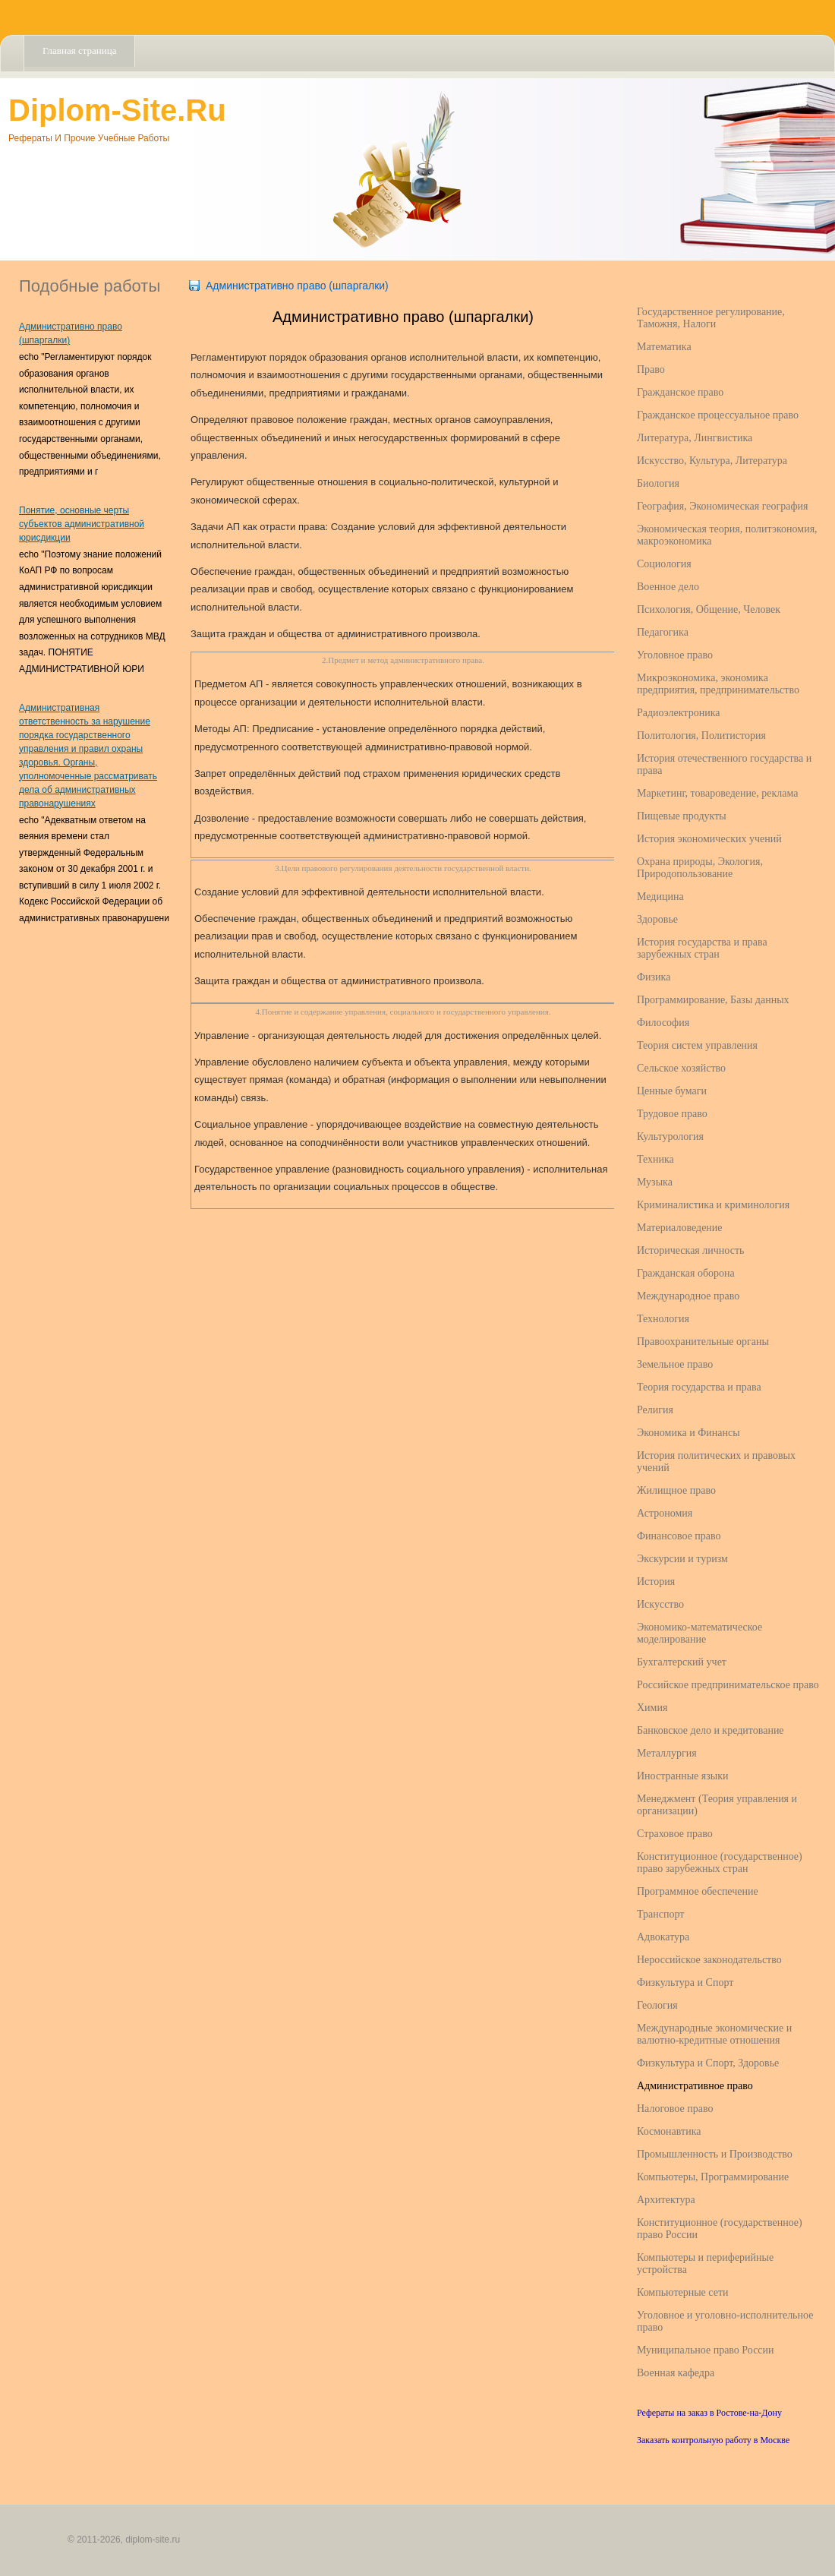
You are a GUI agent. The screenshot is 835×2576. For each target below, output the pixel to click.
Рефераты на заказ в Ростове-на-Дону (709, 2412)
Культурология (670, 1136)
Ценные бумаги (672, 1091)
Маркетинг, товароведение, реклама (717, 793)
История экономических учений (709, 838)
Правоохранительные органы (703, 1341)
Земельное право (675, 1364)
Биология (658, 483)
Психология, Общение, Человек (708, 609)
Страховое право (675, 1833)
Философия (663, 1022)
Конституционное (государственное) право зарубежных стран (719, 1862)
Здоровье (657, 919)
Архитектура (666, 2199)
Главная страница (79, 50)
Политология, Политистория (701, 735)
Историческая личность (690, 1250)
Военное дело (668, 586)
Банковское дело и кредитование (710, 1730)
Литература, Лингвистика (694, 438)
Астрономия (664, 1513)
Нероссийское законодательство (709, 1959)
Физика (653, 977)
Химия (652, 1707)
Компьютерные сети (683, 2292)
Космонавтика (669, 2131)
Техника (655, 1159)
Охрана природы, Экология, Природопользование (700, 867)
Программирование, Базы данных (713, 999)
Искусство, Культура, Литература (712, 460)
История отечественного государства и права (724, 764)
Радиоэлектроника (678, 712)
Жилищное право (676, 1490)
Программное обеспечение (697, 1891)
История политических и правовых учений (716, 1461)
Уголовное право (675, 655)
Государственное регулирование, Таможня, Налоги (711, 318)
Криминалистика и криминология (713, 1205)
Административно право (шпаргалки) (297, 285)
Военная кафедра (675, 2373)
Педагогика (662, 632)
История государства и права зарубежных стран (702, 948)
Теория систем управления (697, 1045)
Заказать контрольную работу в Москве (713, 2440)
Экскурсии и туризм (682, 1558)
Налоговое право (675, 2108)
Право (651, 369)
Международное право (688, 1296)
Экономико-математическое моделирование (699, 1633)
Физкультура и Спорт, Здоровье (708, 2063)
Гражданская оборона (686, 1273)
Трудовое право (672, 1113)
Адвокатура (663, 1937)
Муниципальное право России (705, 2350)
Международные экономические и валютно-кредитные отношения (714, 2034)
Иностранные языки (682, 1776)
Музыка (655, 1182)
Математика (664, 346)
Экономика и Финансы (688, 1432)
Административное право (695, 2085)
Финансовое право (679, 1536)
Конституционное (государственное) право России (719, 2228)
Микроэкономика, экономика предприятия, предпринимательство (718, 684)
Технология (663, 1318)
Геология (657, 2005)
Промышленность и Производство (714, 2154)
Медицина (660, 896)
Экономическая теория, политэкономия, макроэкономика (727, 535)
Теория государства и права (699, 1387)
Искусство (660, 1604)
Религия (655, 1410)
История (656, 1581)
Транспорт (660, 1914)
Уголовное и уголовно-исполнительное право (725, 2321)
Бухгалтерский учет (681, 1662)
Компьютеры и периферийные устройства (705, 2263)
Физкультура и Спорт (685, 1982)
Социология (664, 564)
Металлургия (667, 1753)
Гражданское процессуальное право (718, 415)
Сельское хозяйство (681, 1068)
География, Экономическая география (722, 506)
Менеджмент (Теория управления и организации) (717, 1805)
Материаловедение (680, 1227)
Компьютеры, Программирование (713, 2177)
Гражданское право (680, 392)
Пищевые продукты (681, 816)
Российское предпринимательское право (728, 1684)
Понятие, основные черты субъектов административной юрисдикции (81, 524)
